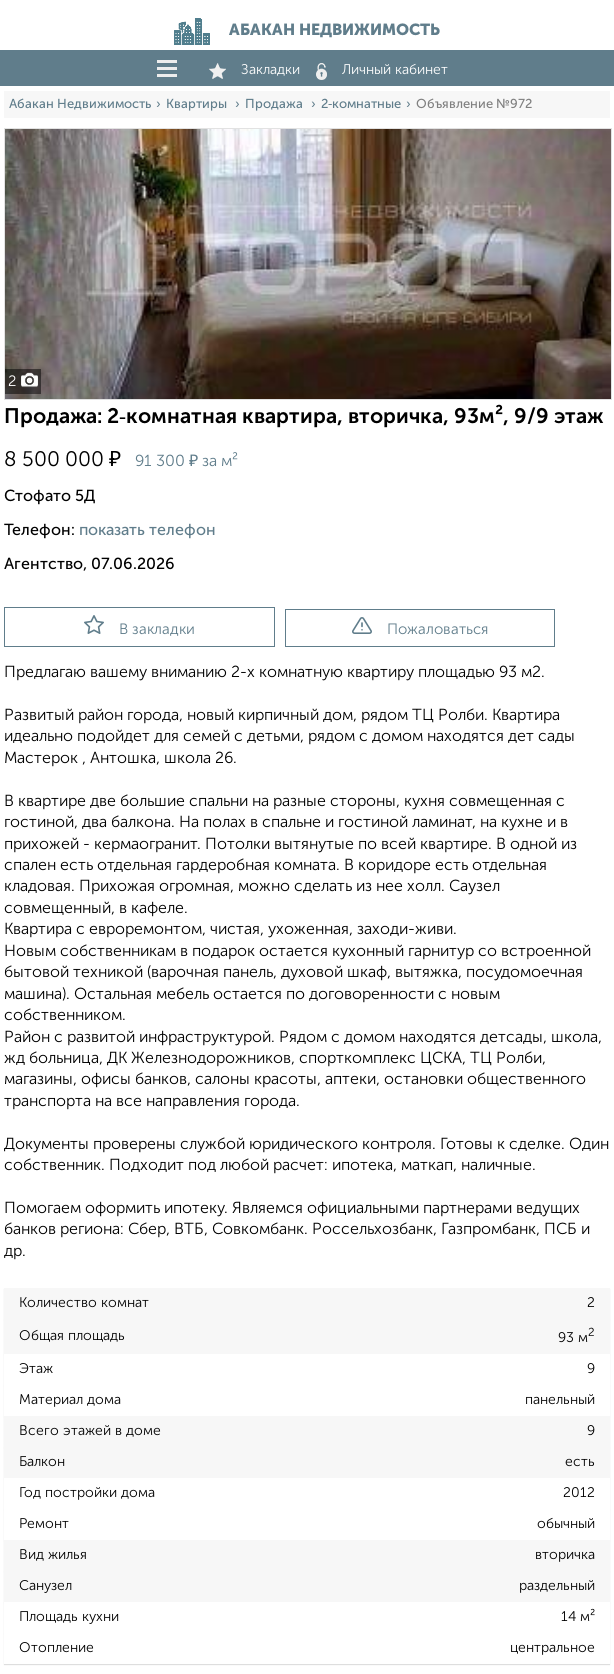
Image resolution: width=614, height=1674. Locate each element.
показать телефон (147, 531)
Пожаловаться (420, 627)
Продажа (275, 104)
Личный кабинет (382, 70)
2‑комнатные (361, 104)
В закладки (139, 626)
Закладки (254, 70)
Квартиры (198, 104)
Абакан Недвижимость (80, 104)
